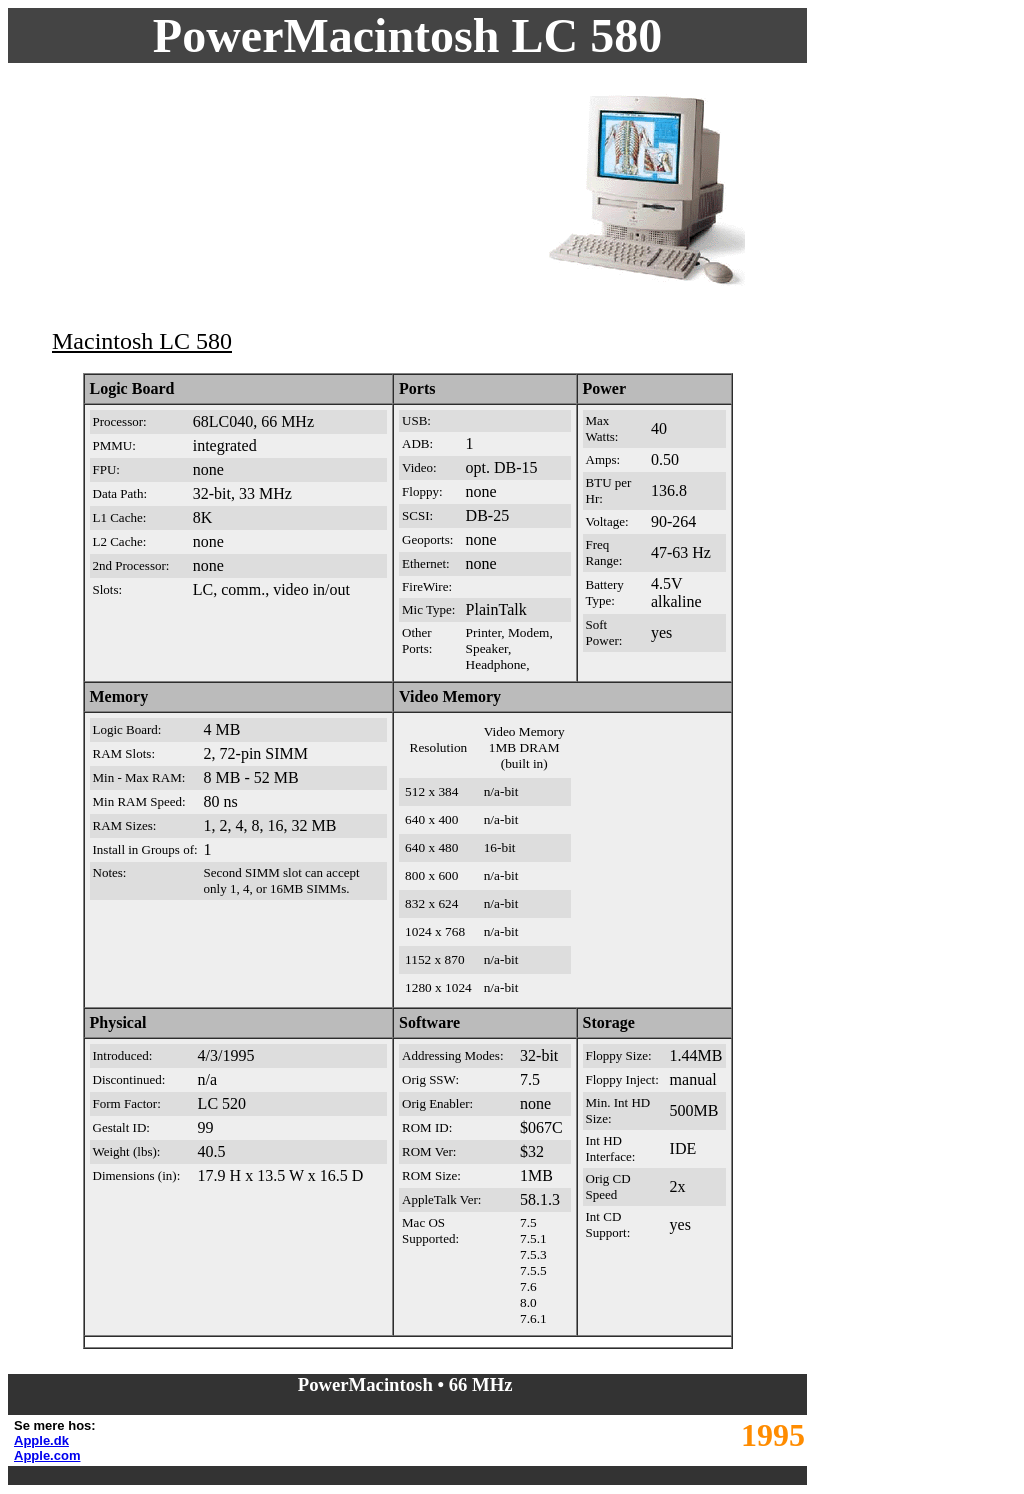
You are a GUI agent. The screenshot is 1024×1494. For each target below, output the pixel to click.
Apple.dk (41, 1440)
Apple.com (47, 1455)
